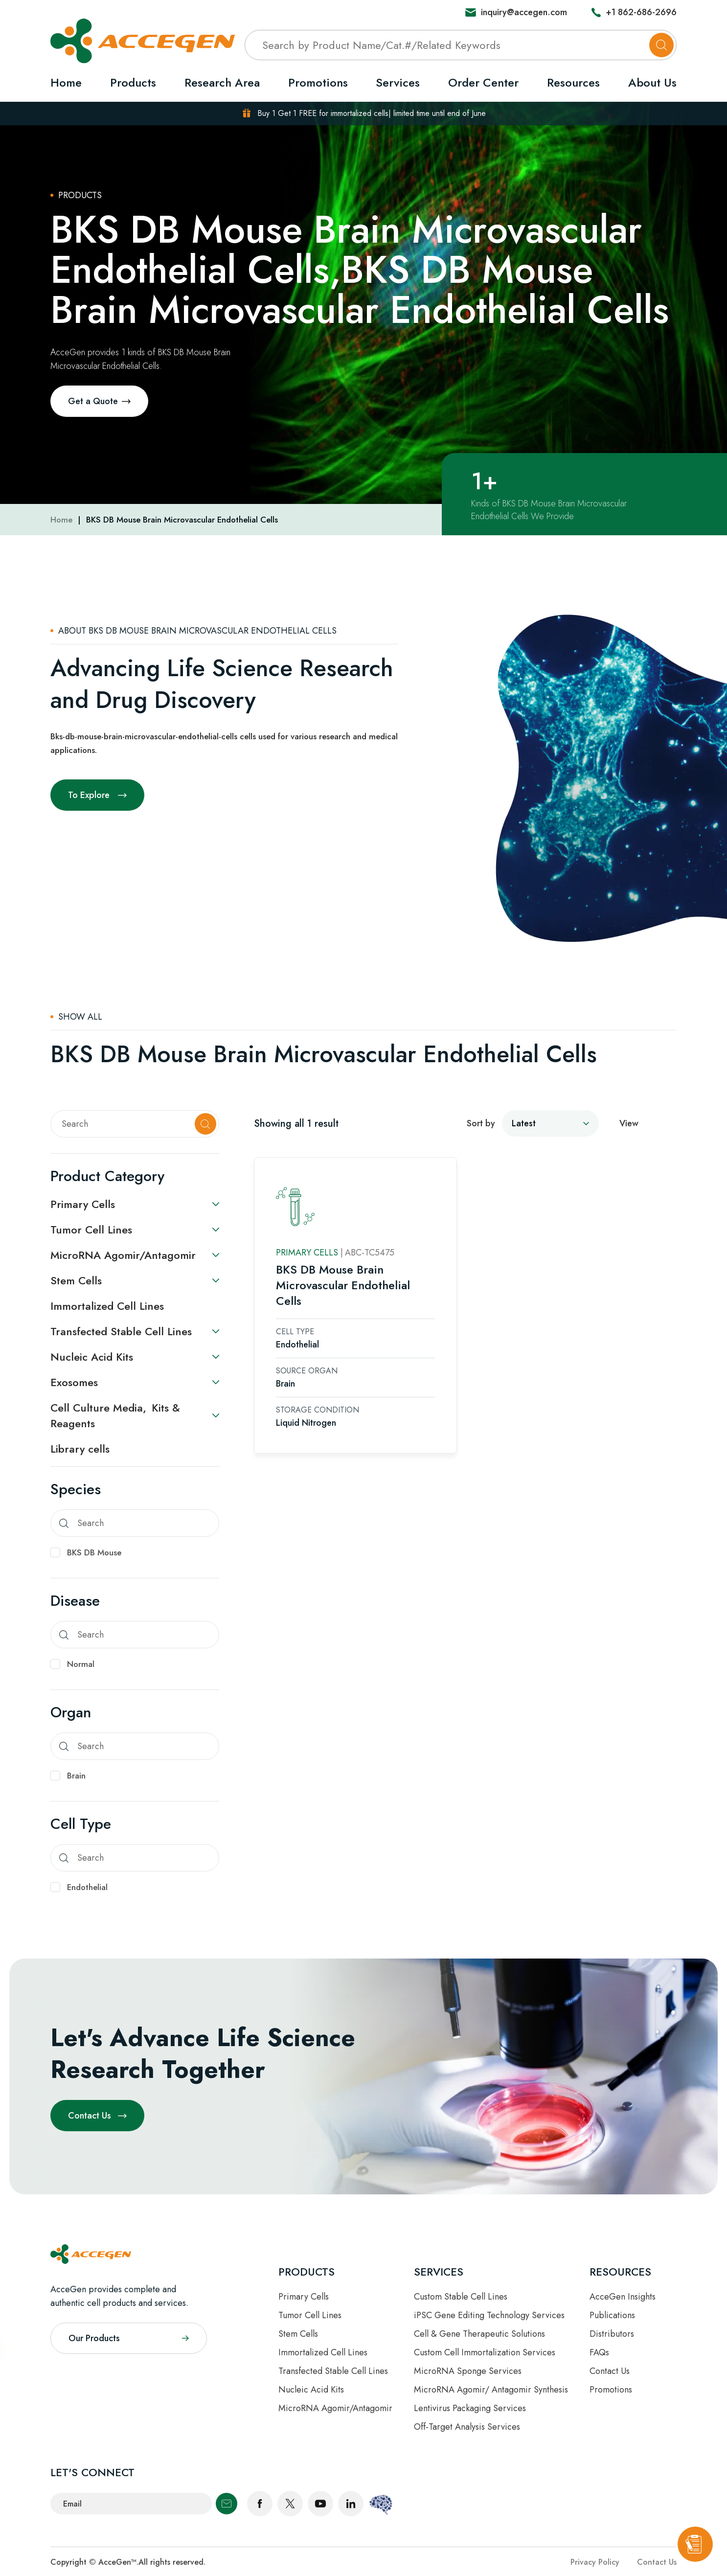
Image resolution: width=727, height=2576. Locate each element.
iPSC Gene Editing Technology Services (489, 2315)
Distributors (612, 2333)
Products (133, 82)
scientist (381, 2503)
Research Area (222, 82)
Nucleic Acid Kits (91, 1357)
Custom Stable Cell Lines (460, 2296)
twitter (290, 2503)
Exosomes (74, 1382)
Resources (573, 82)
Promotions (318, 82)
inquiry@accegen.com (524, 12)
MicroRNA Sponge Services (468, 2371)
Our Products (94, 2338)
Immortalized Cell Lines (107, 1306)
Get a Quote (93, 401)
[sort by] (550, 1122)
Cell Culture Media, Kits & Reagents (115, 1415)
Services (398, 82)
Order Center (483, 82)
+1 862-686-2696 (641, 12)
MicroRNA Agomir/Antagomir (123, 1255)
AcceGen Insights (623, 2296)
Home (66, 82)
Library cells (80, 1449)
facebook (260, 2503)
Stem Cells (76, 1280)
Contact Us (89, 2115)
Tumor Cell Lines (91, 1229)
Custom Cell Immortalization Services (484, 2352)
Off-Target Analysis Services (467, 2426)
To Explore (89, 795)
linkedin (351, 2503)
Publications (612, 2315)
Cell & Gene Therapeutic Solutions (479, 2333)
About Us (652, 82)
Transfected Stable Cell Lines (121, 1331)
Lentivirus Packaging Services (470, 2408)
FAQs (599, 2352)
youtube (320, 2503)
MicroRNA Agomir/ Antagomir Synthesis (491, 2389)
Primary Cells (82, 1204)
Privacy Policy (594, 2562)
